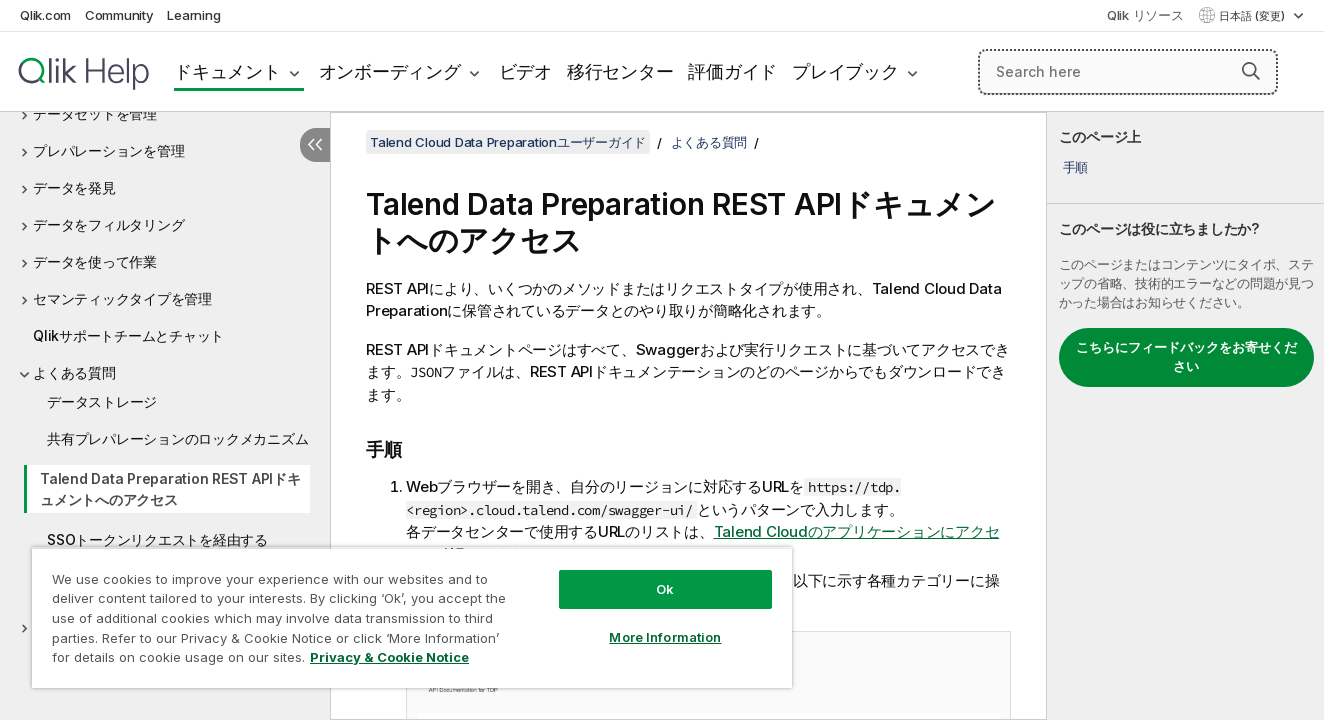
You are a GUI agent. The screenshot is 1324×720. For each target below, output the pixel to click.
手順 (1076, 167)
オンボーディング (390, 71)
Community (119, 15)
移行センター (620, 71)
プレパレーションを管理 (108, 150)
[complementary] (1185, 416)
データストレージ (102, 401)
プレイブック (845, 71)
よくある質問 (74, 372)
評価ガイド (732, 71)
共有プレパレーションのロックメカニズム (177, 438)
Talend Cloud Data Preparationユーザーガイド (508, 142)
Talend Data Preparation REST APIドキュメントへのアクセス (170, 489)
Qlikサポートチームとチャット (128, 335)
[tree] (165, 328)
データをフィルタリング (108, 224)
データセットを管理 (95, 113)
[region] (412, 617)
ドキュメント (227, 71)
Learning (193, 15)
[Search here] (1128, 72)
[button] (1251, 71)
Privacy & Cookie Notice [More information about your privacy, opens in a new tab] (389, 657)
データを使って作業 (95, 261)
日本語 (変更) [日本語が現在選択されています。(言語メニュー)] (1253, 16)
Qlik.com (45, 15)
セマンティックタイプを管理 (122, 298)
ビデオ (525, 71)
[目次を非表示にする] (315, 145)
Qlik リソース (1145, 15)
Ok (665, 589)
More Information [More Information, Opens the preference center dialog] (665, 637)
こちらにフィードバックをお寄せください (1186, 357)
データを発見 (74, 187)
